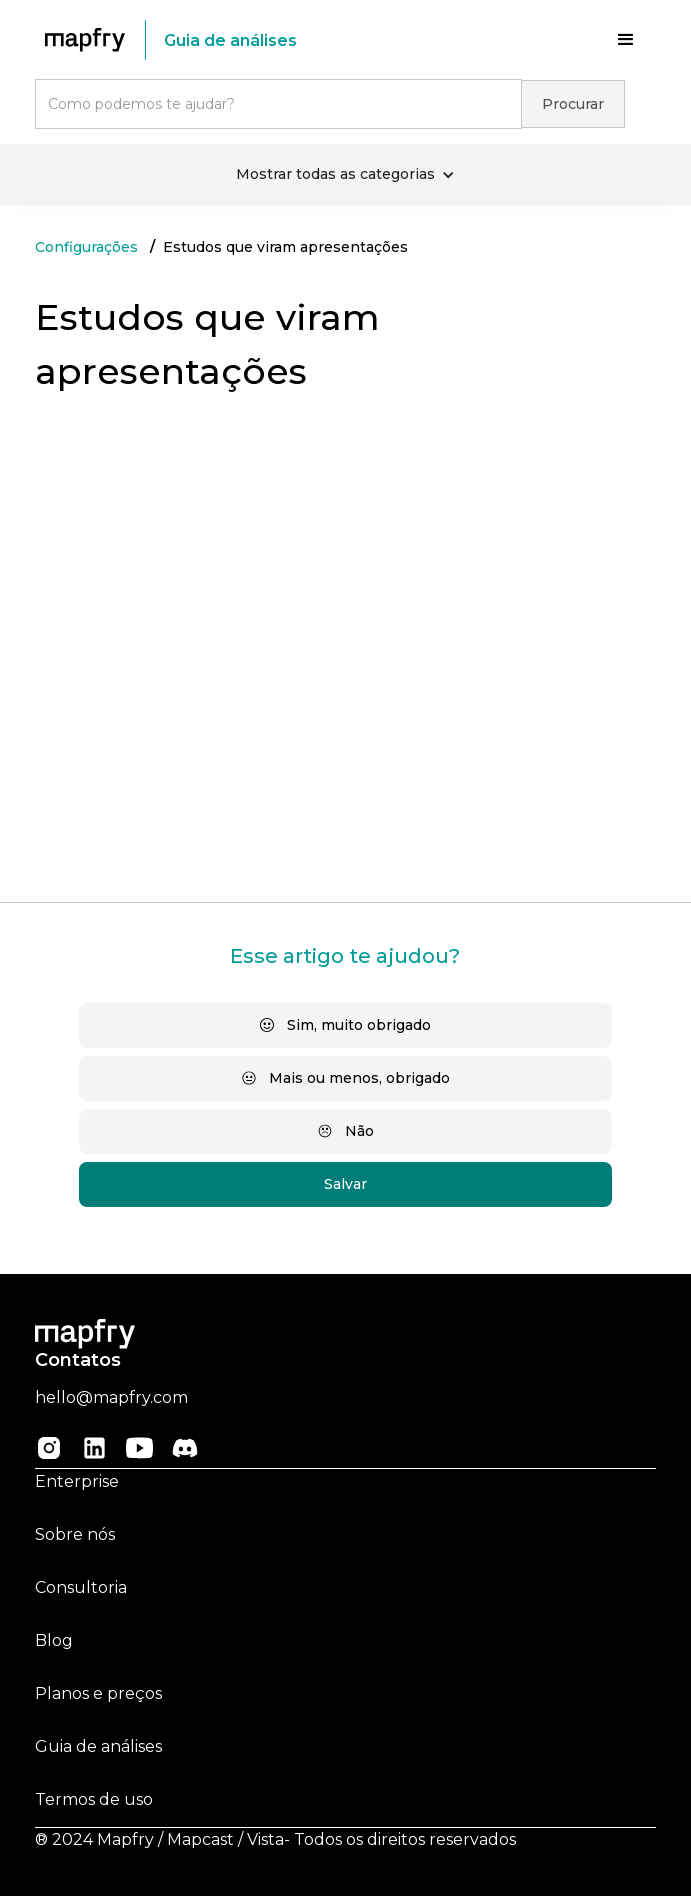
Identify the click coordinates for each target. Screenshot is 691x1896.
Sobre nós (75, 1534)
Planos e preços (98, 1693)
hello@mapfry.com (111, 1397)
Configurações (86, 247)
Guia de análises (98, 1746)
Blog (54, 1640)
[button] (626, 40)
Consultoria (81, 1587)
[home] (90, 40)
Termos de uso (94, 1799)
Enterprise (77, 1481)
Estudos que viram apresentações (285, 247)
